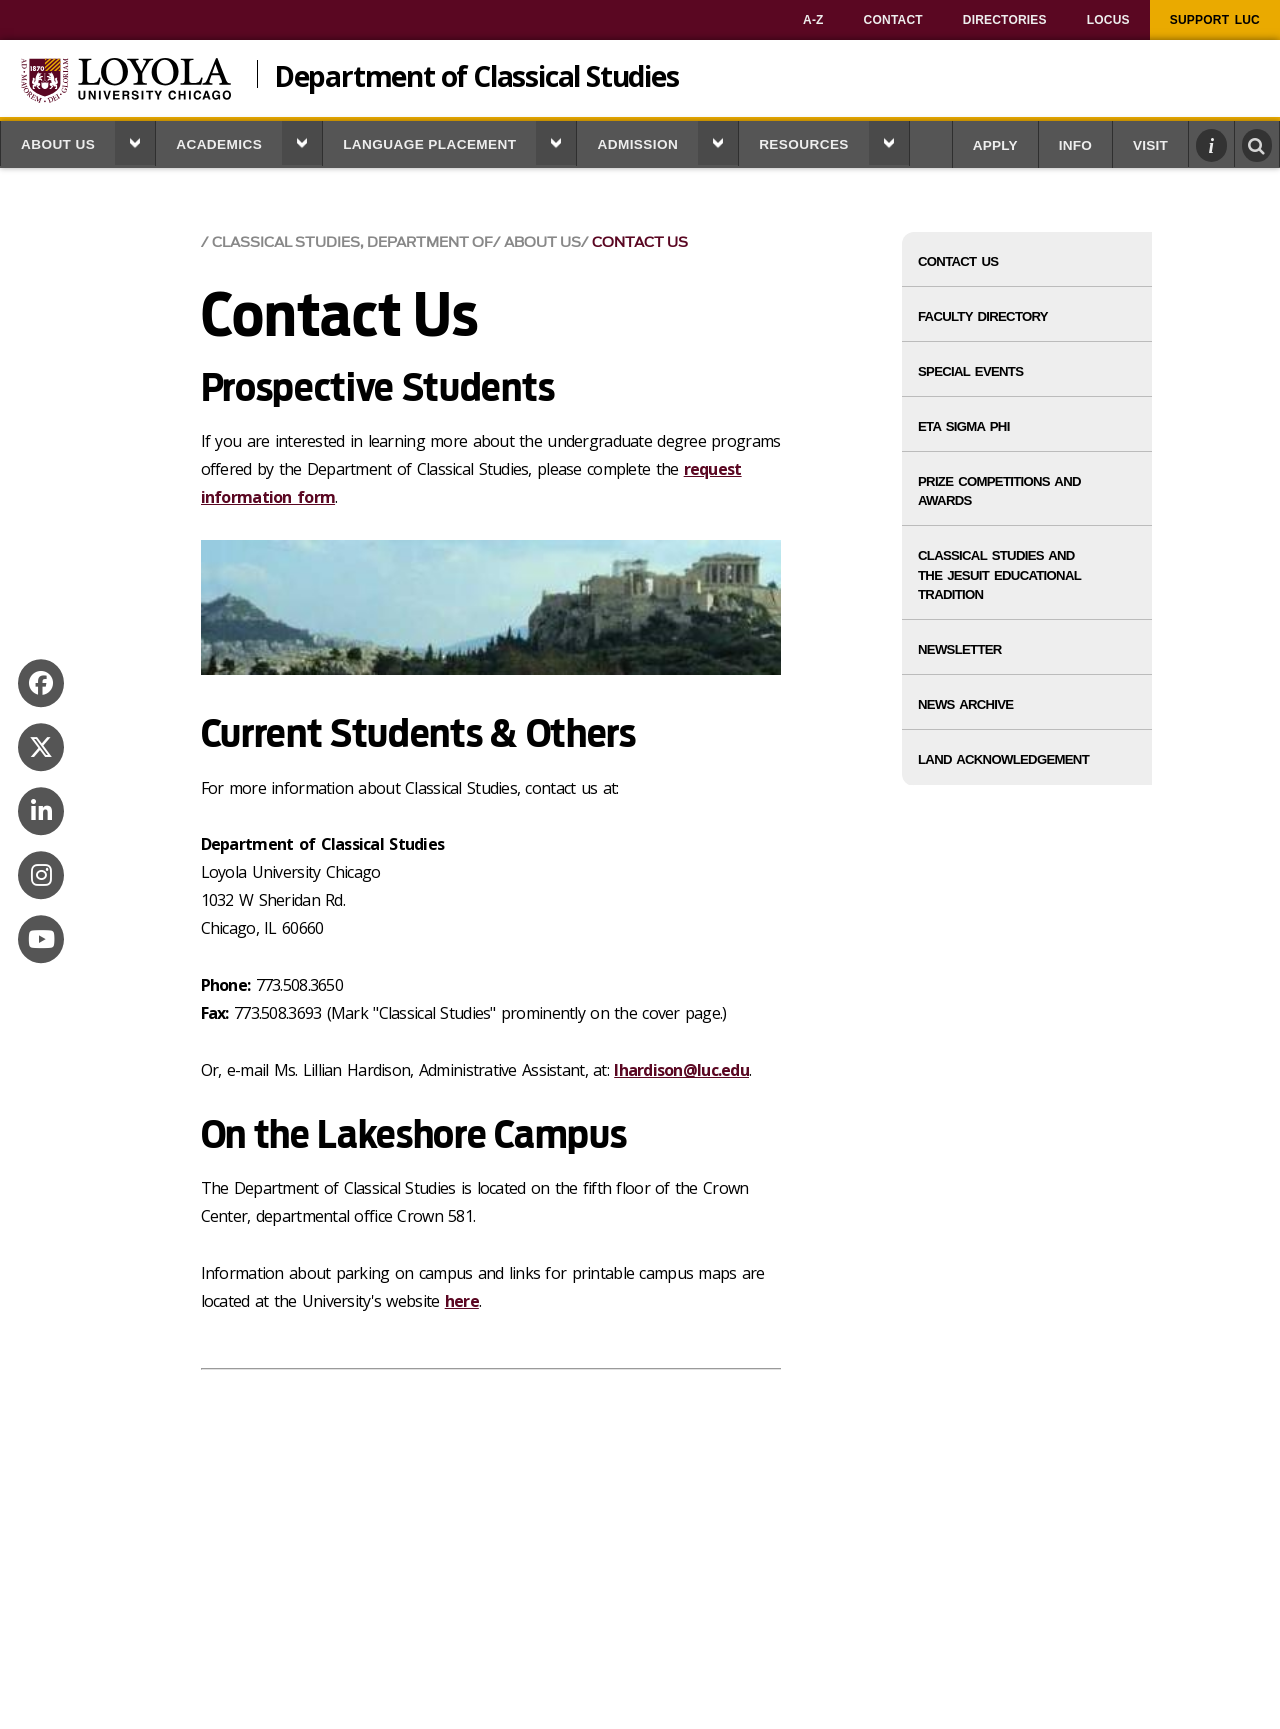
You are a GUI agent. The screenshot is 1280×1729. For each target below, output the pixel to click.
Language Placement (429, 144)
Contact (893, 20)
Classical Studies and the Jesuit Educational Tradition (999, 574)
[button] (135, 143)
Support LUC (1215, 20)
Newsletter (960, 649)
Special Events (970, 371)
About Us (58, 144)
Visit (1150, 145)
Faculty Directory (983, 316)
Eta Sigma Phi (964, 426)
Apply (995, 145)
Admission (637, 144)
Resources (804, 144)
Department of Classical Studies (476, 74)
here (462, 1301)
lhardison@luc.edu (681, 1070)
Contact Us (640, 242)
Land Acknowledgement (1003, 759)
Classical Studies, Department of (352, 242)
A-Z (813, 20)
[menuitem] (813, 20)
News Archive (965, 704)
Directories (1005, 20)
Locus (1108, 20)
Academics (219, 144)
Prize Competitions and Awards (999, 491)
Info (1075, 145)
